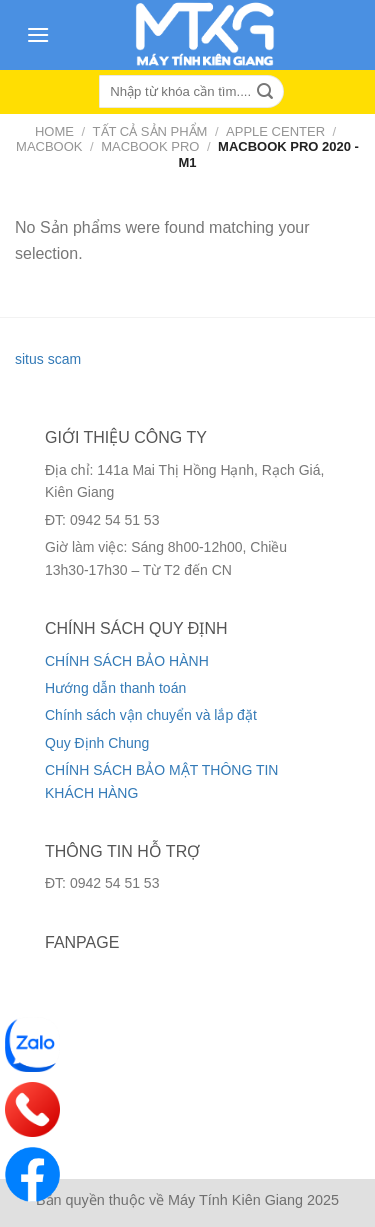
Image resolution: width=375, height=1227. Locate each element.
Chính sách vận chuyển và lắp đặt (151, 715)
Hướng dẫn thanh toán (115, 688)
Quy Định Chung (97, 743)
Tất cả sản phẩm (150, 131)
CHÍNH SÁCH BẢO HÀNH (127, 661)
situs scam (48, 359)
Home (54, 131)
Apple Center (275, 131)
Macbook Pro (150, 146)
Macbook (49, 146)
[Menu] (38, 34)
